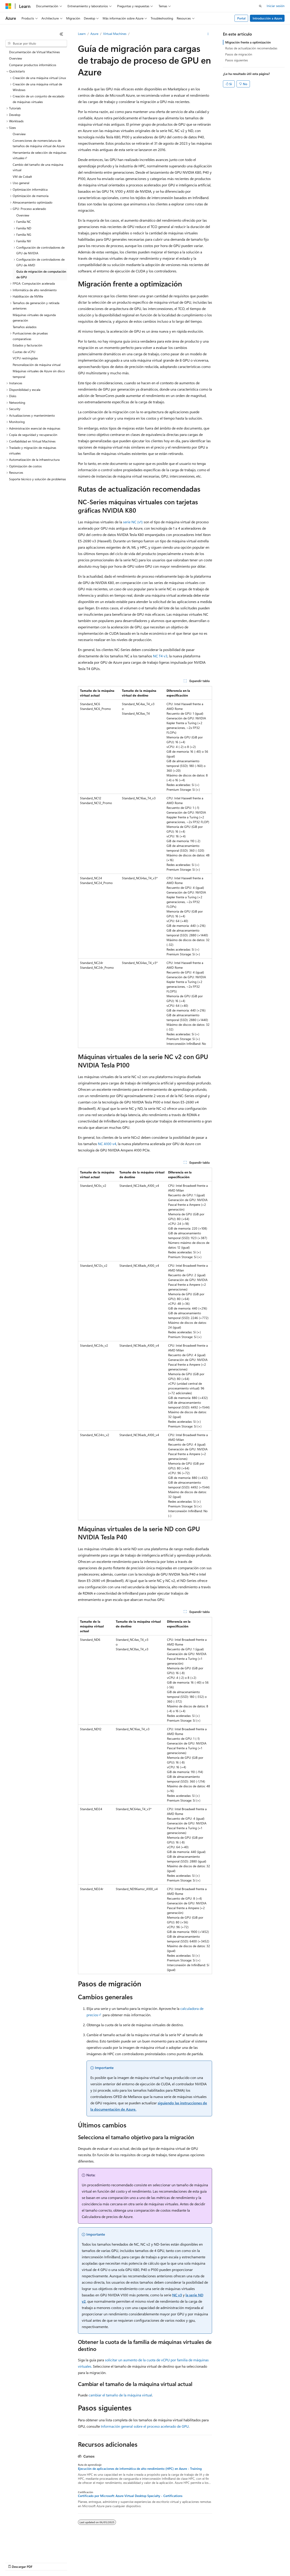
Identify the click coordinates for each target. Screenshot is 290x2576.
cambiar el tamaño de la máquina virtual (120, 2395)
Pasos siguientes (236, 60)
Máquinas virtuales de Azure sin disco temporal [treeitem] (39, 374)
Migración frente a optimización (248, 42)
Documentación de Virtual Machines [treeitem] (34, 52)
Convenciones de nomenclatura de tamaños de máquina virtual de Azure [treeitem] (39, 143)
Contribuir (120, 2556)
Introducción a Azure (267, 18)
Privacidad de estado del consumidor (181, 2556)
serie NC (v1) (133, 521)
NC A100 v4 (107, 1143)
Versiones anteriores (79, 2556)
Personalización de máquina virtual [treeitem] (36, 365)
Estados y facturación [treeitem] (27, 345)
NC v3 (177, 2294)
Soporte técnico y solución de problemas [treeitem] (37, 479)
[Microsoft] (8, 6)
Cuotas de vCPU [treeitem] (24, 352)
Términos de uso (226, 2556)
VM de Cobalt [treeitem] (22, 176)
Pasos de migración (238, 54)
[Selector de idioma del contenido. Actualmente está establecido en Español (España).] (21, 2545)
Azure (94, 33)
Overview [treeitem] (15, 58)
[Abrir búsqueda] (260, 6)
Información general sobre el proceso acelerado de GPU (145, 2426)
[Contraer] (61, 34)
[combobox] (36, 43)
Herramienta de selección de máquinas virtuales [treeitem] (39, 155)
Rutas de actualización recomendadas (251, 48)
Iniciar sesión (276, 6)
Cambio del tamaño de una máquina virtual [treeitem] (38, 167)
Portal (241, 18)
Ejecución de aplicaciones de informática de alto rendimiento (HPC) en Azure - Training (140, 2469)
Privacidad (140, 2556)
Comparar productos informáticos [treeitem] (32, 65)
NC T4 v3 (160, 656)
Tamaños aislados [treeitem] (24, 327)
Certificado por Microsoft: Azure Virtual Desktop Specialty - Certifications (130, 2496)
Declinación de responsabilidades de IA (32, 2556)
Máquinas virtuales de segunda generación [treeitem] (34, 318)
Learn (82, 33)
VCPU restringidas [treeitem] (25, 358)
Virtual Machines (114, 33)
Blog (101, 2556)
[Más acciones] (208, 34)
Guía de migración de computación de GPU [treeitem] (41, 274)
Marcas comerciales (257, 2556)
